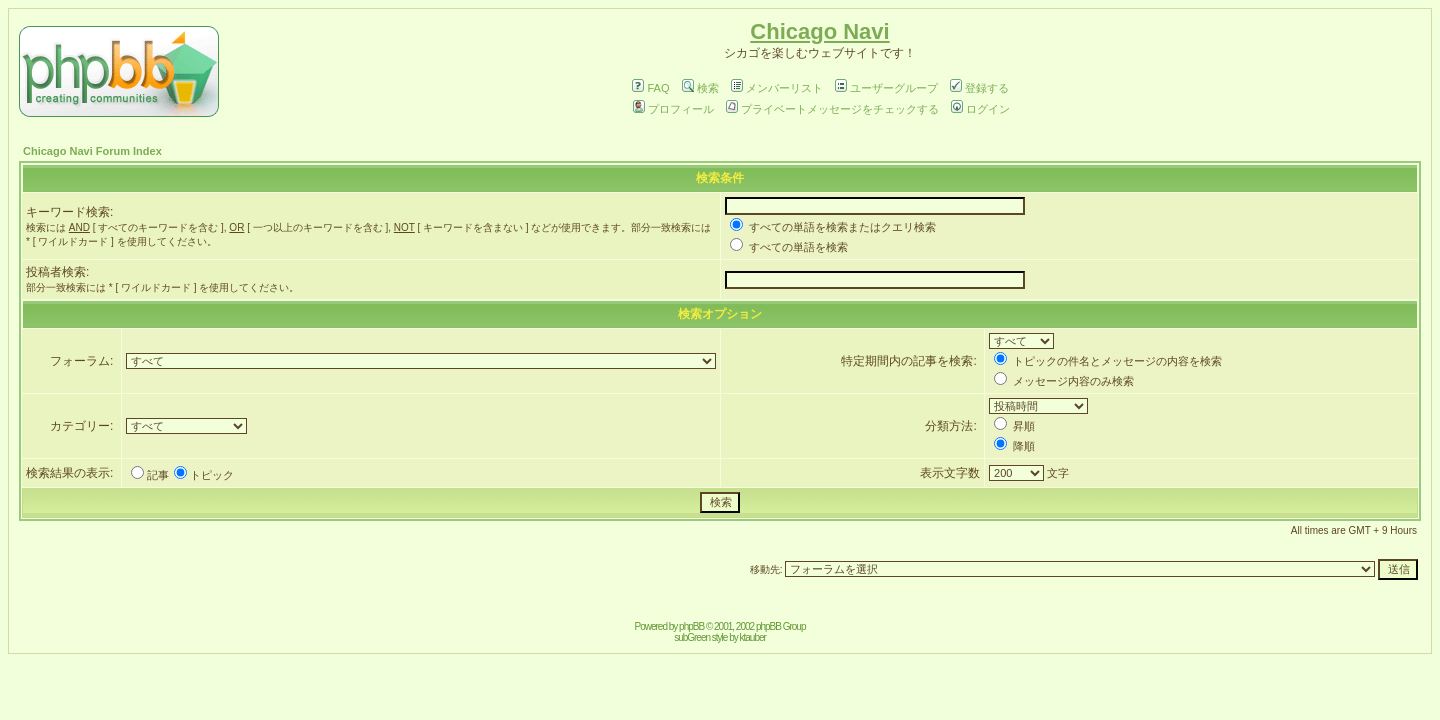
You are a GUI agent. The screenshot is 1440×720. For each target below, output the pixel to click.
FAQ (650, 88)
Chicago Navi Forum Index (92, 151)
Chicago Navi (819, 31)
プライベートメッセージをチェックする (832, 109)
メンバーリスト (777, 88)
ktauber (753, 637)
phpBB (691, 626)
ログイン (980, 109)
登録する (979, 88)
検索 (700, 88)
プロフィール (673, 109)
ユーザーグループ (886, 88)
